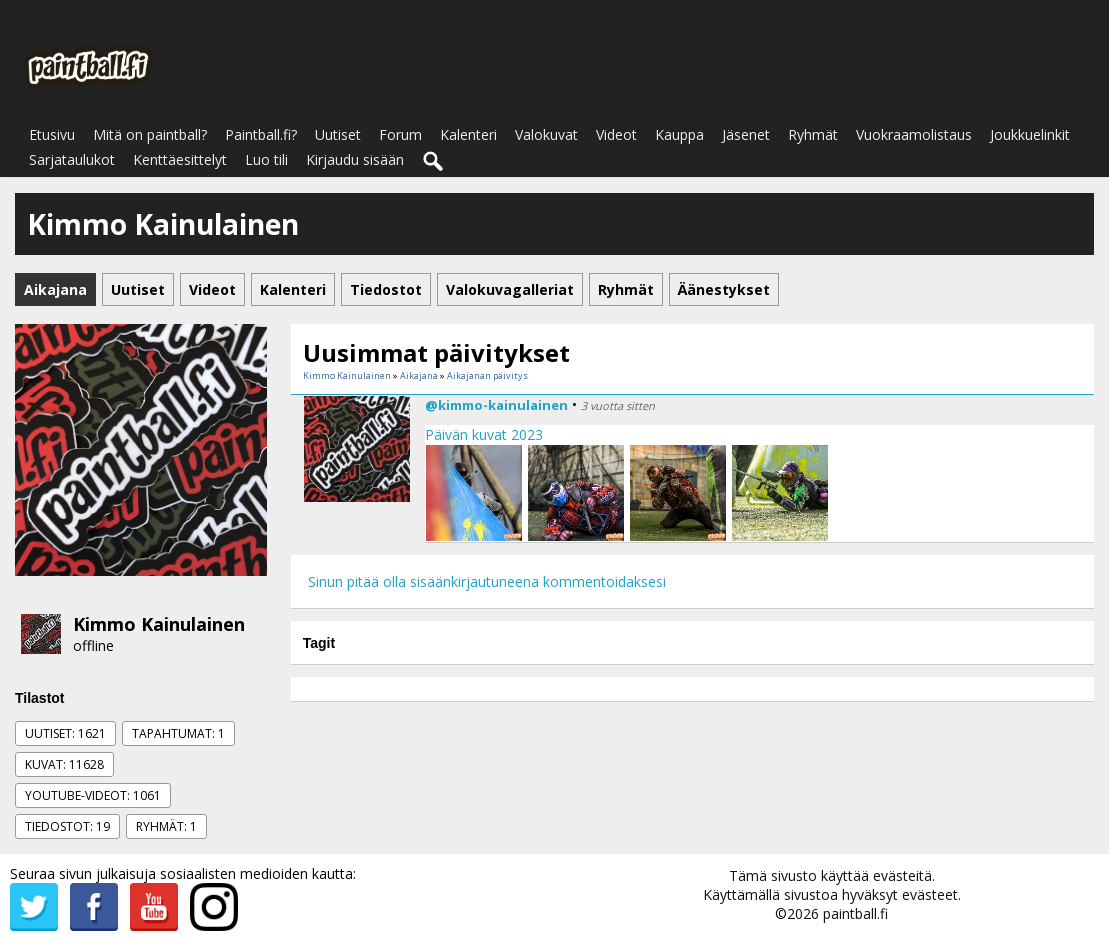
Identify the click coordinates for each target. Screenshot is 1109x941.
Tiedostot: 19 (67, 826)
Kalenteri (468, 134)
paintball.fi (855, 913)
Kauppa (679, 134)
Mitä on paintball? (150, 134)
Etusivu (52, 134)
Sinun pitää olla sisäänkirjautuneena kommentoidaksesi (487, 581)
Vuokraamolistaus (914, 134)
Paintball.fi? (261, 134)
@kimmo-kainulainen (496, 405)
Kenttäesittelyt (180, 159)
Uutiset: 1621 (65, 733)
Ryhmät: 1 (166, 826)
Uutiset (338, 134)
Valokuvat (546, 134)
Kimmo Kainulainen (159, 624)
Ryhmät (813, 134)
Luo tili (266, 159)
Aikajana (419, 375)
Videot (616, 134)
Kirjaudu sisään (355, 159)
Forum (400, 134)
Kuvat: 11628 (64, 764)
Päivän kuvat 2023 (484, 434)
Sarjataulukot (72, 159)
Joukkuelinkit (1030, 134)
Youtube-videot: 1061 (93, 795)
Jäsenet (746, 134)
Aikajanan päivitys (487, 375)
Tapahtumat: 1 (178, 733)
